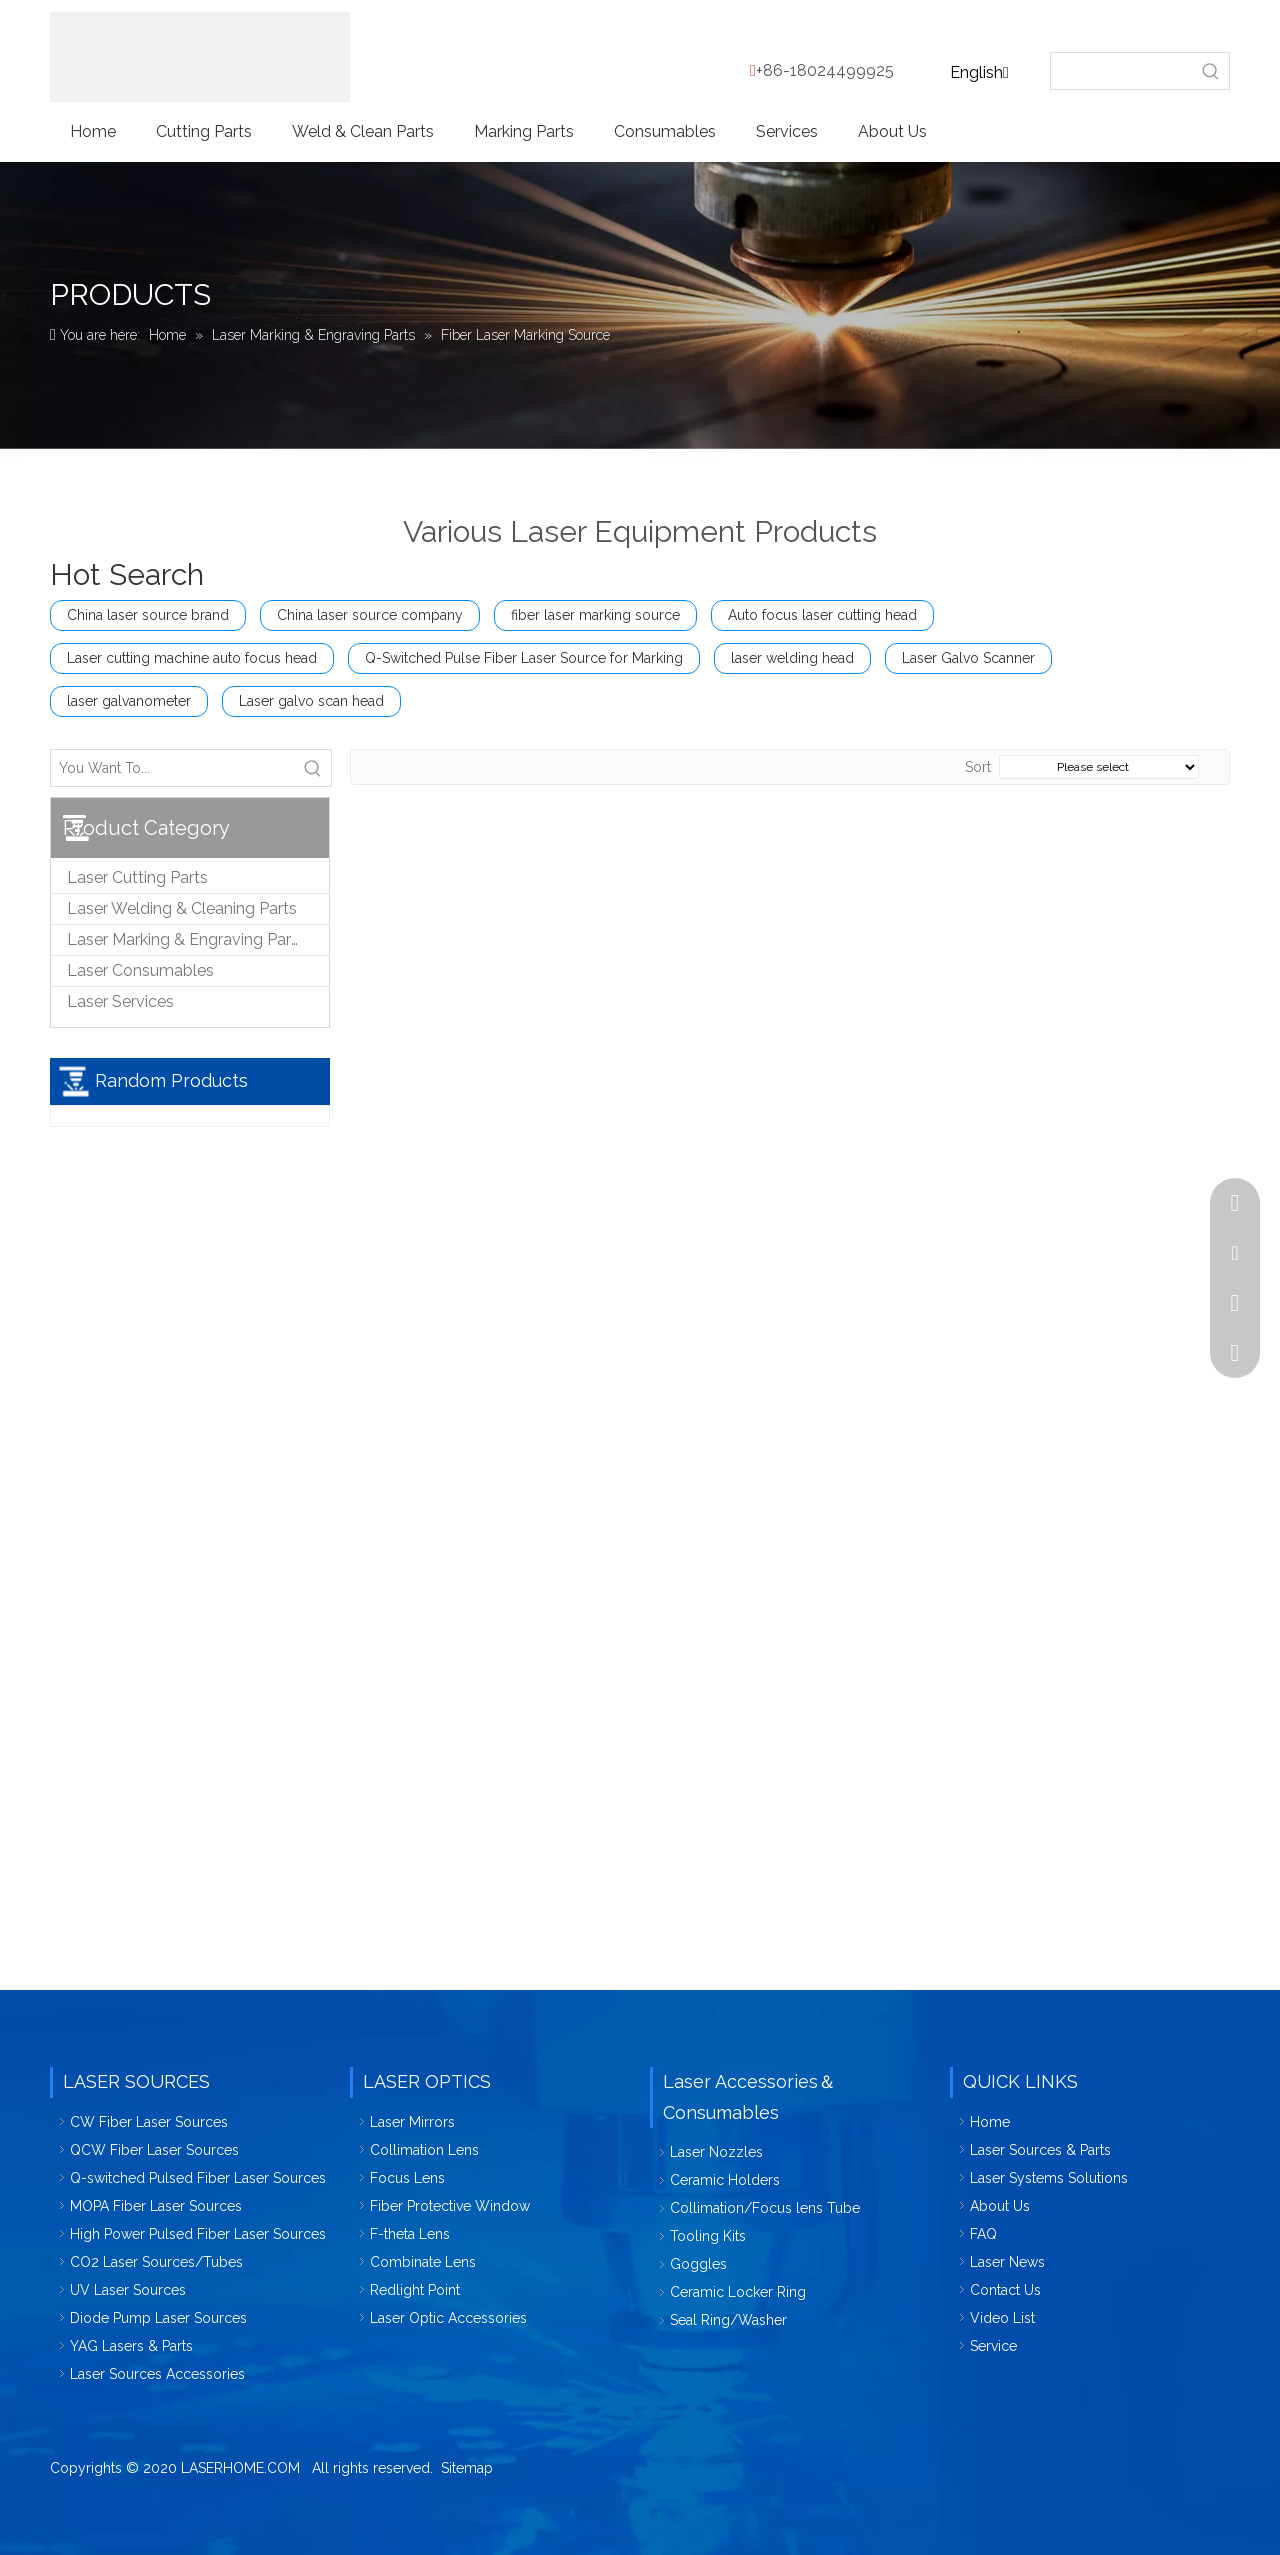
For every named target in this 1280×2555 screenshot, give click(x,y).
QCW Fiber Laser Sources (154, 2150)
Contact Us (1005, 2290)
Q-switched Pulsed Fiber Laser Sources (198, 2178)
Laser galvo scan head (311, 701)
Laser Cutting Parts (137, 877)
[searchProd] (1122, 71)
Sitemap (467, 2468)
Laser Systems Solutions (1049, 2178)
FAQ (983, 2234)
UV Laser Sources (128, 2290)
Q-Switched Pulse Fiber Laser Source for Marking (524, 658)
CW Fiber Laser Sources (149, 2122)
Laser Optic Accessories (448, 2318)
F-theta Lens (410, 2234)
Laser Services (120, 1001)
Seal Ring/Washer (728, 2320)
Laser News (1007, 2262)
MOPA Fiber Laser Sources (156, 2206)
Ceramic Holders (725, 2180)
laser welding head (792, 658)
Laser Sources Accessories (157, 2374)
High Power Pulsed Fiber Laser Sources (198, 2234)
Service (993, 2346)
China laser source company (370, 615)
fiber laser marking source (595, 615)
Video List (1002, 2318)
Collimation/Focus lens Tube (765, 2208)
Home (990, 2122)
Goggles (698, 2264)
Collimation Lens (424, 2150)
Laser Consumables (140, 970)
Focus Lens (407, 2178)
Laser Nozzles (716, 2152)
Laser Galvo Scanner (968, 658)
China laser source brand (148, 615)
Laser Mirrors (412, 2122)
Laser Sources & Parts (1040, 2150)
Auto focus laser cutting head (822, 615)
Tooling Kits (708, 2236)
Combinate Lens (423, 2262)
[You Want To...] (173, 768)
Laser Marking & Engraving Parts (186, 939)
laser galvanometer (129, 701)
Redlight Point (415, 2290)
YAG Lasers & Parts (131, 2346)
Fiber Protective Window (450, 2206)
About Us (1000, 2206)
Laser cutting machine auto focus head (192, 658)
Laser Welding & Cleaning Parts (182, 908)
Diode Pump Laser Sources (158, 2318)
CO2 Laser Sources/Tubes (156, 2262)
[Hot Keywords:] (1211, 71)
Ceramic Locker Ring (738, 2292)
